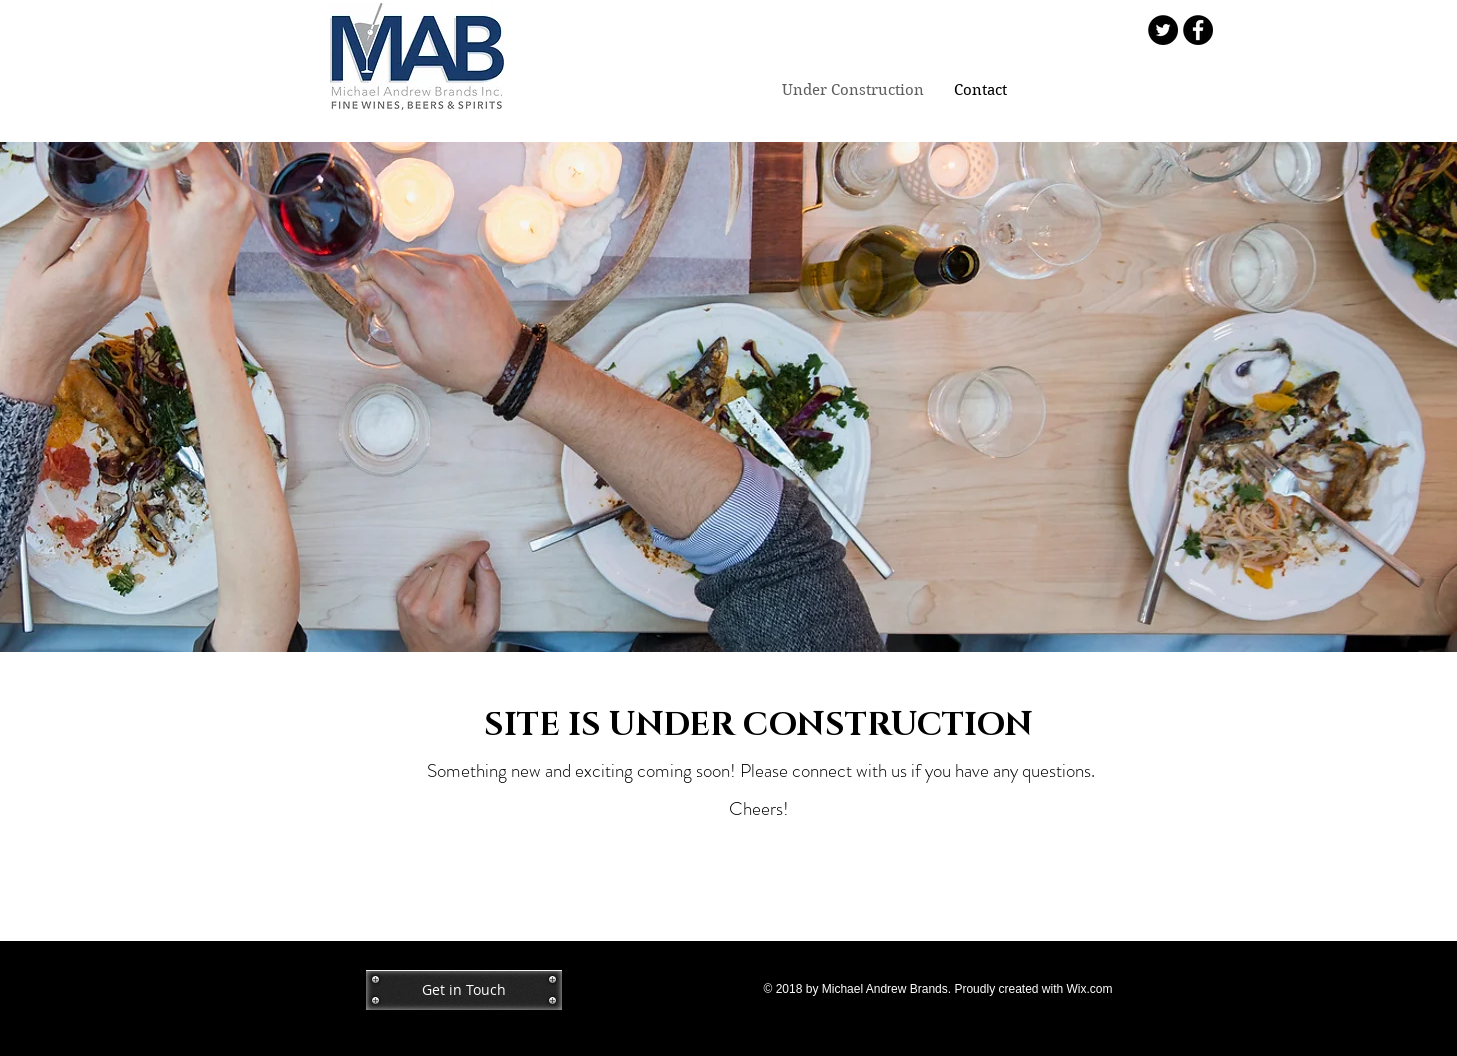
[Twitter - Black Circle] (1163, 30)
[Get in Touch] (464, 990)
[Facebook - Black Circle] (1198, 30)
